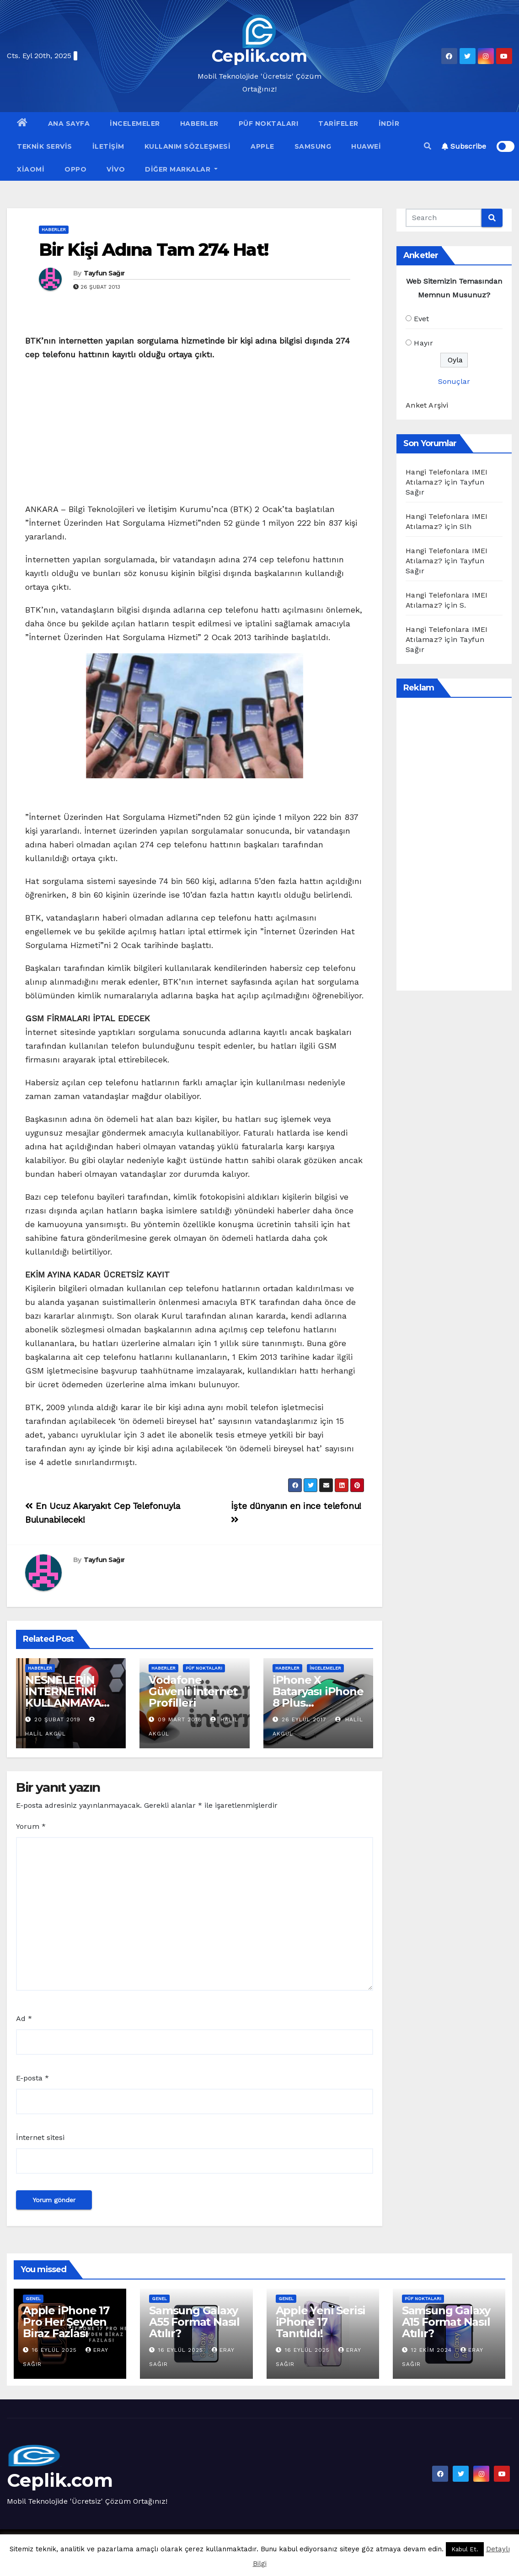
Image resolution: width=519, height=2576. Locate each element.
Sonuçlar (454, 381)
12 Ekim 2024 (432, 2350)
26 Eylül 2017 (304, 1719)
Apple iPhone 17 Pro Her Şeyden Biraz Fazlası (66, 2322)
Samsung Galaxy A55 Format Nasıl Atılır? (194, 2322)
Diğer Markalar (181, 169)
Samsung (313, 146)
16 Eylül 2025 (55, 2350)
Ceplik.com (259, 56)
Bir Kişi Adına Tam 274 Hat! (153, 249)
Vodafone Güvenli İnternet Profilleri (193, 1691)
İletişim (108, 146)
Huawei (366, 146)
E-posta (32, 2078)
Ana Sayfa (69, 123)
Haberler (199, 123)
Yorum (31, 1826)
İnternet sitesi (40, 2137)
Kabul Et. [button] (464, 2549)
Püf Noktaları (269, 123)
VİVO (116, 169)
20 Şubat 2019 (57, 1719)
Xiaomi (30, 169)
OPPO (75, 169)
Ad (24, 2018)
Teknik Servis (44, 146)
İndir (389, 123)
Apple (262, 146)
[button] (427, 146)
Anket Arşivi (427, 405)
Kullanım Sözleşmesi (187, 146)
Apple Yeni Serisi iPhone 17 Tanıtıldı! (321, 2322)
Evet (421, 318)
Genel (33, 2298)
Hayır (423, 343)
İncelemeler (135, 123)
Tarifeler (338, 123)
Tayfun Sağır (104, 273)
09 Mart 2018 (180, 1719)
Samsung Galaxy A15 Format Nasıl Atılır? (446, 2322)
